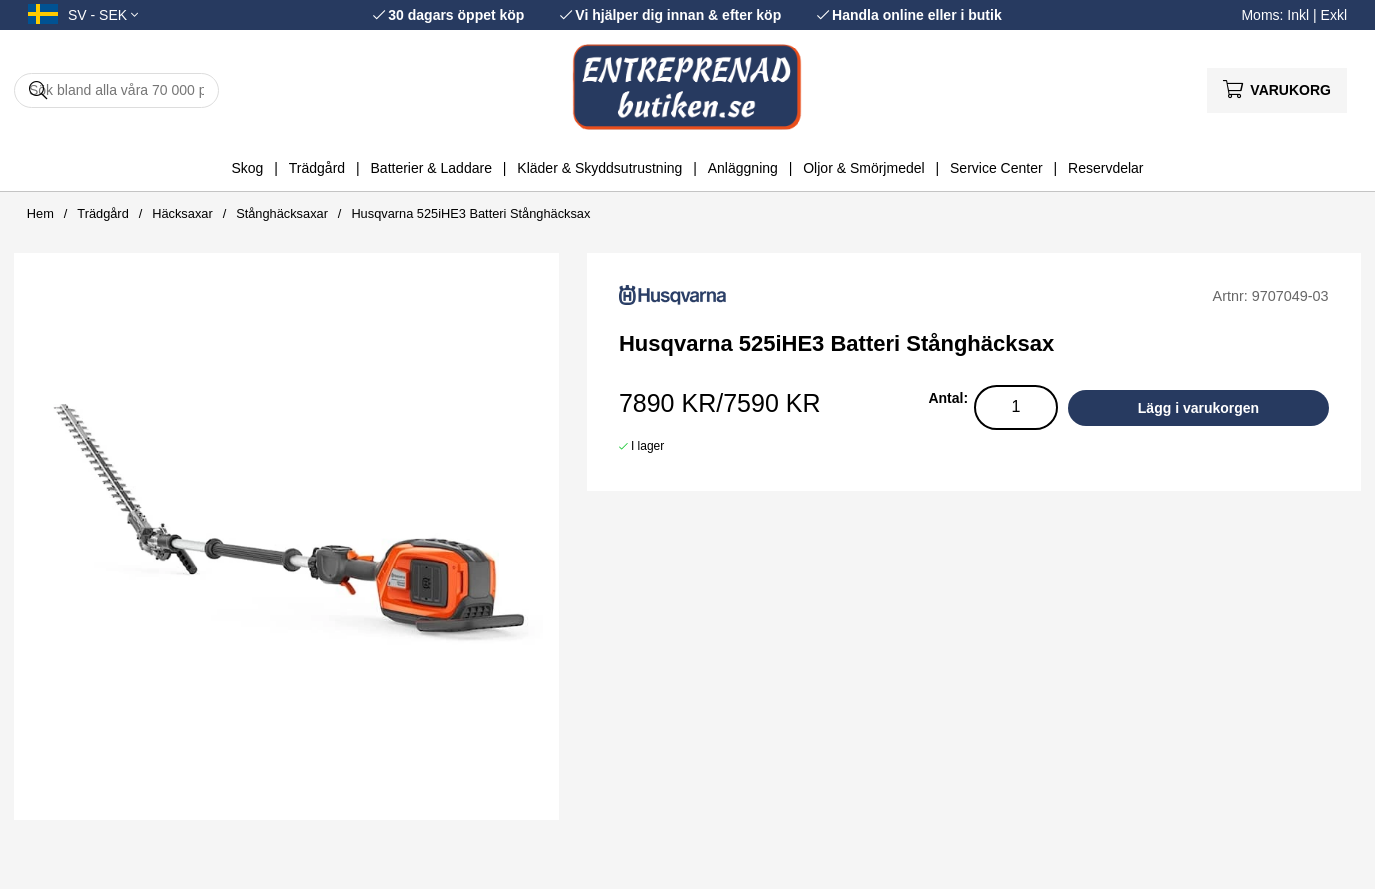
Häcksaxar (182, 213)
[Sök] (116, 90)
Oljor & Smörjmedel (863, 168)
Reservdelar (1105, 168)
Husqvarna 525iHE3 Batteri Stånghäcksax (470, 213)
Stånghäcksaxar (282, 213)
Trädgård (317, 168)
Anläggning (743, 168)
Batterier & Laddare (431, 168)
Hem (40, 213)
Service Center (996, 168)
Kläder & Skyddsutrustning (599, 168)
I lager (647, 446)
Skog (247, 168)
